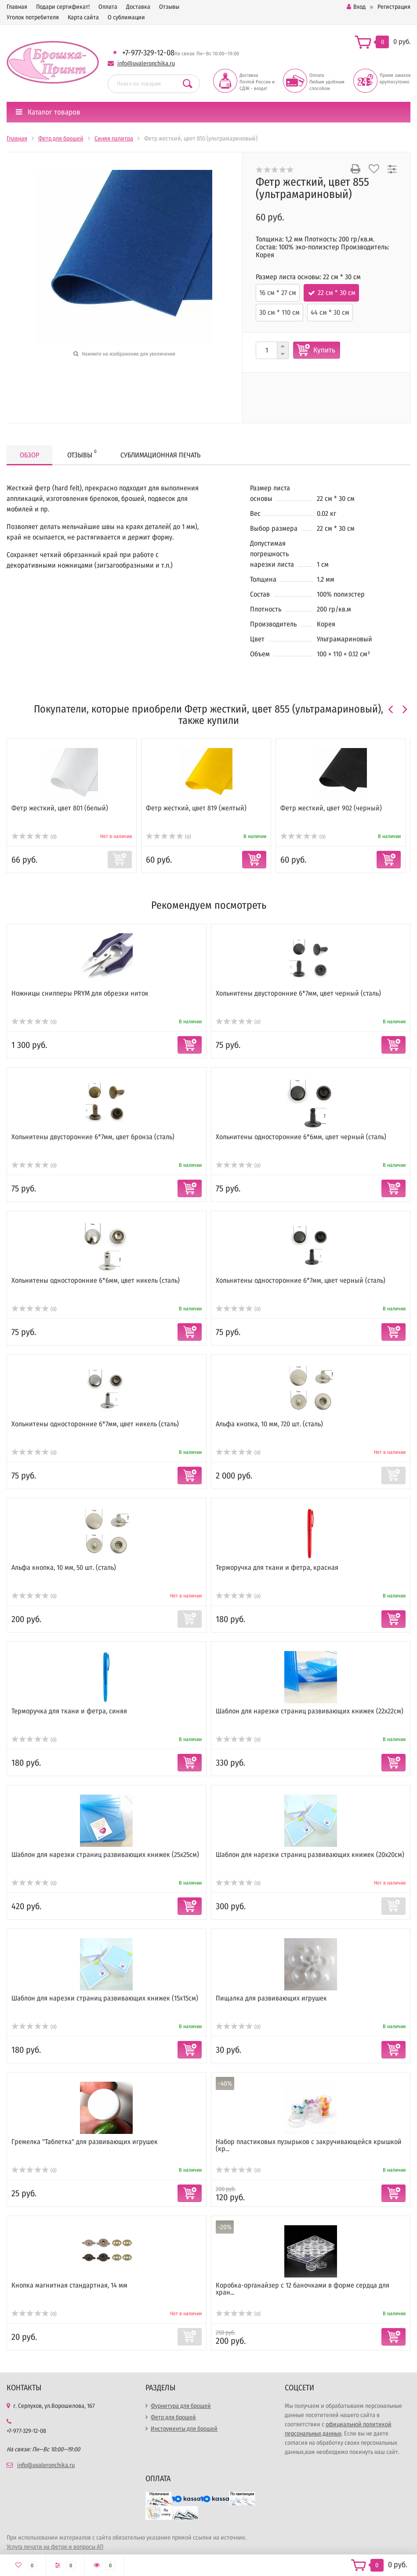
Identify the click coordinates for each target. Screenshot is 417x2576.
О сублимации (126, 17)
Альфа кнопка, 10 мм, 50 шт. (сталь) (63, 1567)
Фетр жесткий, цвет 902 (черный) (331, 808)
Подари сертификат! (63, 7)
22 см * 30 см (336, 292)
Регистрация (393, 7)
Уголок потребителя (33, 17)
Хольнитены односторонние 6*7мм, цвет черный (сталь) (300, 1280)
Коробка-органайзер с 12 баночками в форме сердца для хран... (302, 2288)
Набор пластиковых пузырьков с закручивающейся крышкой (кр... (309, 2145)
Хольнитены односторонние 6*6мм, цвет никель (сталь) (95, 1280)
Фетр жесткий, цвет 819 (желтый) (196, 808)
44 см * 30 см (330, 312)
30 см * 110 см (279, 312)
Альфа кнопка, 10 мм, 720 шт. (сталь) (269, 1424)
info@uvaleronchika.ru (146, 63)
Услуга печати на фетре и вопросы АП (55, 2547)
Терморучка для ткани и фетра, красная (277, 1567)
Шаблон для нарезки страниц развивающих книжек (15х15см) (104, 1998)
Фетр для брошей (173, 2417)
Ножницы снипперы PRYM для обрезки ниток (80, 993)
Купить (324, 350)
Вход (356, 7)
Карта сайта (83, 17)
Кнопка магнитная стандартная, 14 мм (69, 2285)
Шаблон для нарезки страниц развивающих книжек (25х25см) (105, 1854)
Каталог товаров (48, 112)
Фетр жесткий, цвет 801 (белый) (59, 808)
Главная (17, 7)
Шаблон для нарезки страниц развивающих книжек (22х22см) (309, 1711)
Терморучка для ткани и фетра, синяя (69, 1711)
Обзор (29, 455)
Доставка (138, 7)
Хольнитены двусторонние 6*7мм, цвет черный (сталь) (298, 993)
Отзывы (169, 7)
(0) (34, 837)
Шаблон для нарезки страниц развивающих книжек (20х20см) (310, 1854)
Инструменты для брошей (184, 2428)
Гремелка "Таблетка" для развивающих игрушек (84, 2141)
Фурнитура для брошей (181, 2406)
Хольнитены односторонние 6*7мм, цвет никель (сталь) (95, 1424)
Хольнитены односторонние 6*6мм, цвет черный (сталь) (301, 1137)
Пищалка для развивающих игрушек (271, 1998)
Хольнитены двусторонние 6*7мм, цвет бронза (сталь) (92, 1137)
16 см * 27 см (277, 292)
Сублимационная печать (160, 455)
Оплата (107, 7)
